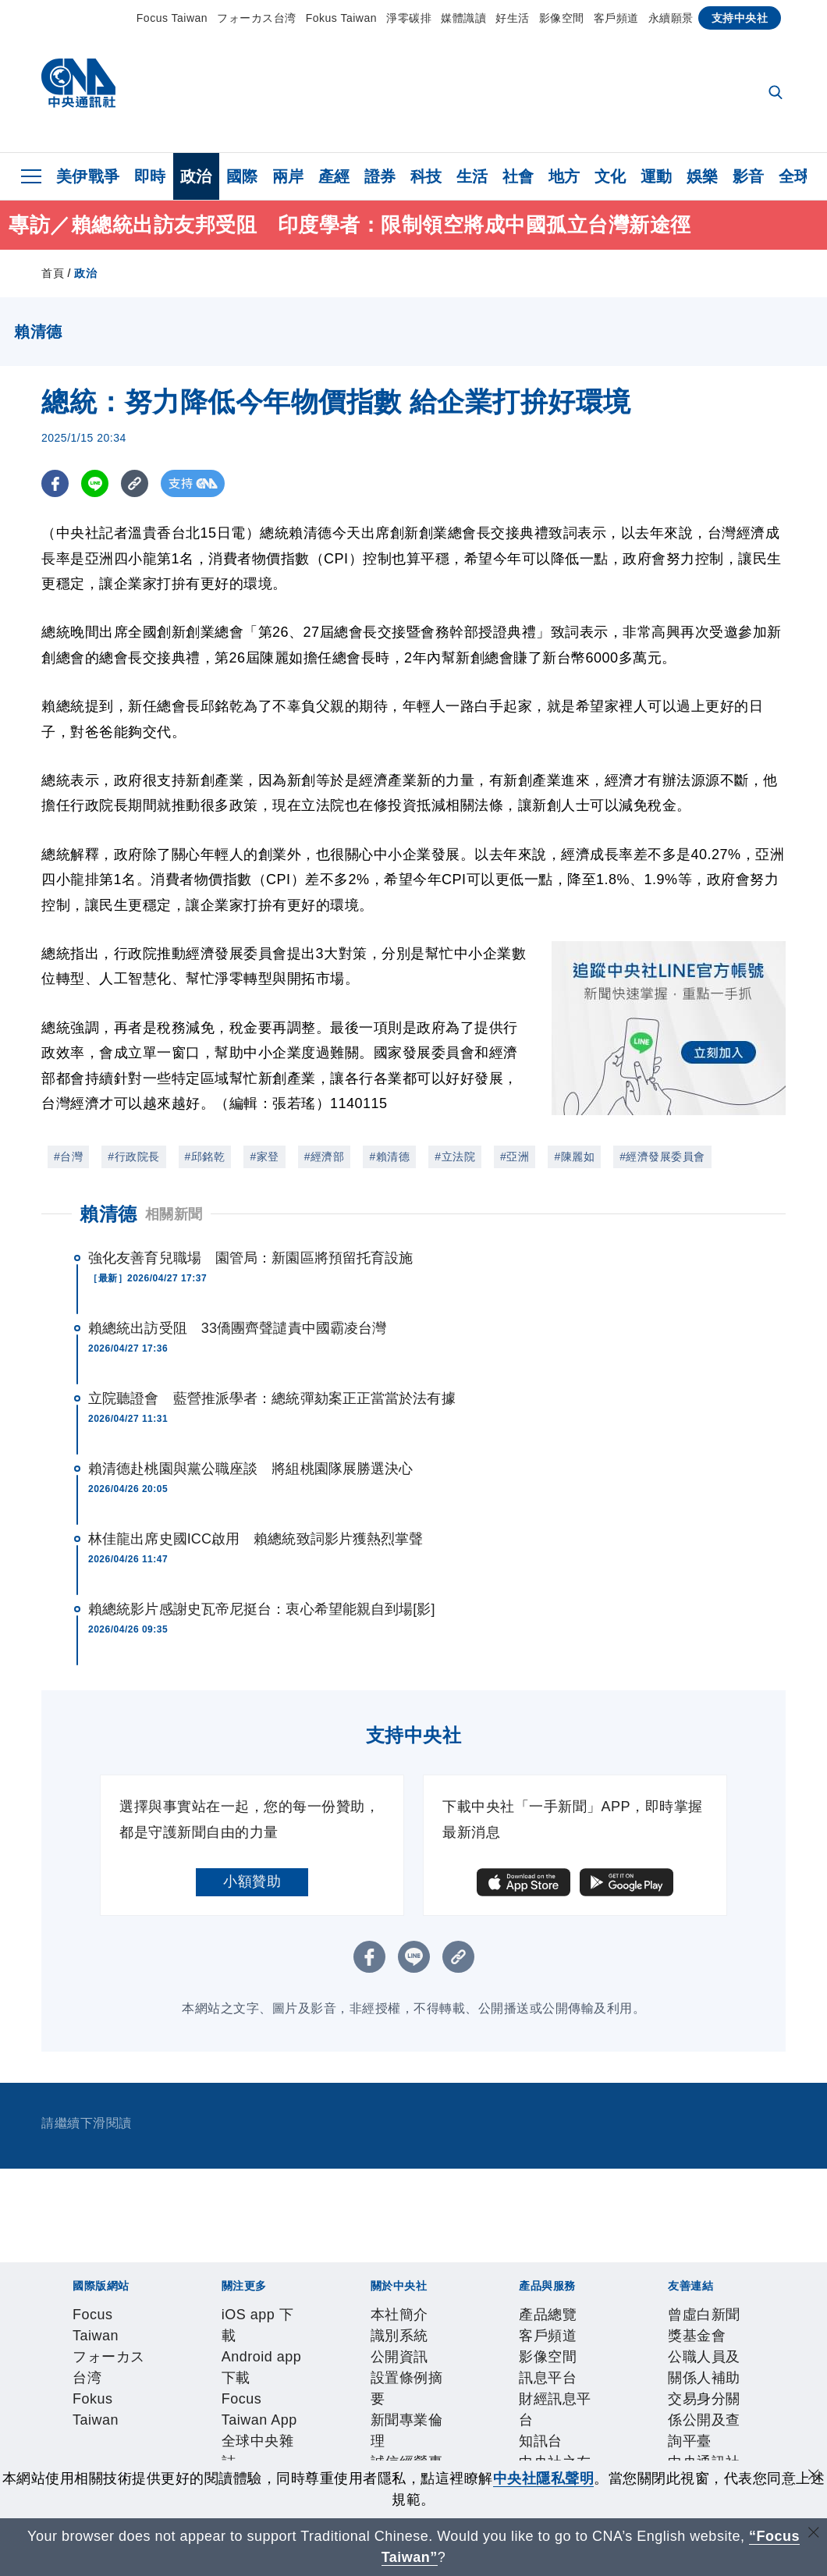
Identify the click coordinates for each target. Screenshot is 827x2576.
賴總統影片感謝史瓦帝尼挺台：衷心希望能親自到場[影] (261, 1609)
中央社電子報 (644, 2359)
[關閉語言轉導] (813, 2534)
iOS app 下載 (84, 2359)
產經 (334, 176)
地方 (564, 176)
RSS (489, 2443)
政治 (196, 176)
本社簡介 (70, 2401)
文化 (610, 176)
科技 (426, 176)
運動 (657, 176)
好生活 (512, 17)
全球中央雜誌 (404, 2359)
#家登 (264, 1156)
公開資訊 (186, 2401)
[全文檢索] (777, 93)
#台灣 (68, 1156)
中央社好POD (732, 2359)
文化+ (466, 2359)
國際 (242, 176)
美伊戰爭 (88, 176)
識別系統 (128, 2401)
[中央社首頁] (78, 87)
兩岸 (288, 176)
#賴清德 (389, 1156)
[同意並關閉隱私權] (813, 2476)
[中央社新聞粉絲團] (46, 2275)
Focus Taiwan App (301, 2359)
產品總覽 (70, 2443)
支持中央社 (740, 18)
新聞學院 (572, 2359)
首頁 (52, 273)
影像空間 (561, 17)
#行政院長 (133, 1156)
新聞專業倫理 (344, 2401)
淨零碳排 (408, 17)
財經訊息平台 (315, 2443)
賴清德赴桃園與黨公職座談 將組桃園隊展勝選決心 (250, 1468)
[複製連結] (134, 483)
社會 (518, 176)
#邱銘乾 (205, 1156)
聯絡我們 (576, 2401)
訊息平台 (243, 2443)
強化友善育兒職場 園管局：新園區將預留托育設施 (250, 1258)
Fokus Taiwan (341, 17)
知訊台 (381, 2443)
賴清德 (108, 1213)
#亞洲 (514, 1156)
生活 (472, 176)
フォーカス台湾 (256, 17)
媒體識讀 (463, 17)
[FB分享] (55, 483)
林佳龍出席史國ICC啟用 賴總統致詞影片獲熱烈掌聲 (256, 1539)
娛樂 (703, 176)
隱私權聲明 (510, 2401)
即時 (150, 176)
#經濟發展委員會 (662, 1156)
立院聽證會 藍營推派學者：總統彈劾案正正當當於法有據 (272, 1398)
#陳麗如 (574, 1156)
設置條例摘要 (258, 2401)
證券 (380, 176)
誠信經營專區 (431, 2401)
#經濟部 (324, 1156)
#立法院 (455, 1156)
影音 (749, 176)
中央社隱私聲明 (544, 2478)
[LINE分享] (94, 483)
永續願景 (671, 17)
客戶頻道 (616, 17)
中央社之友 (439, 2443)
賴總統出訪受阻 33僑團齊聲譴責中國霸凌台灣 (237, 1328)
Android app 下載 (184, 2359)
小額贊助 (252, 1881)
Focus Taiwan (172, 17)
